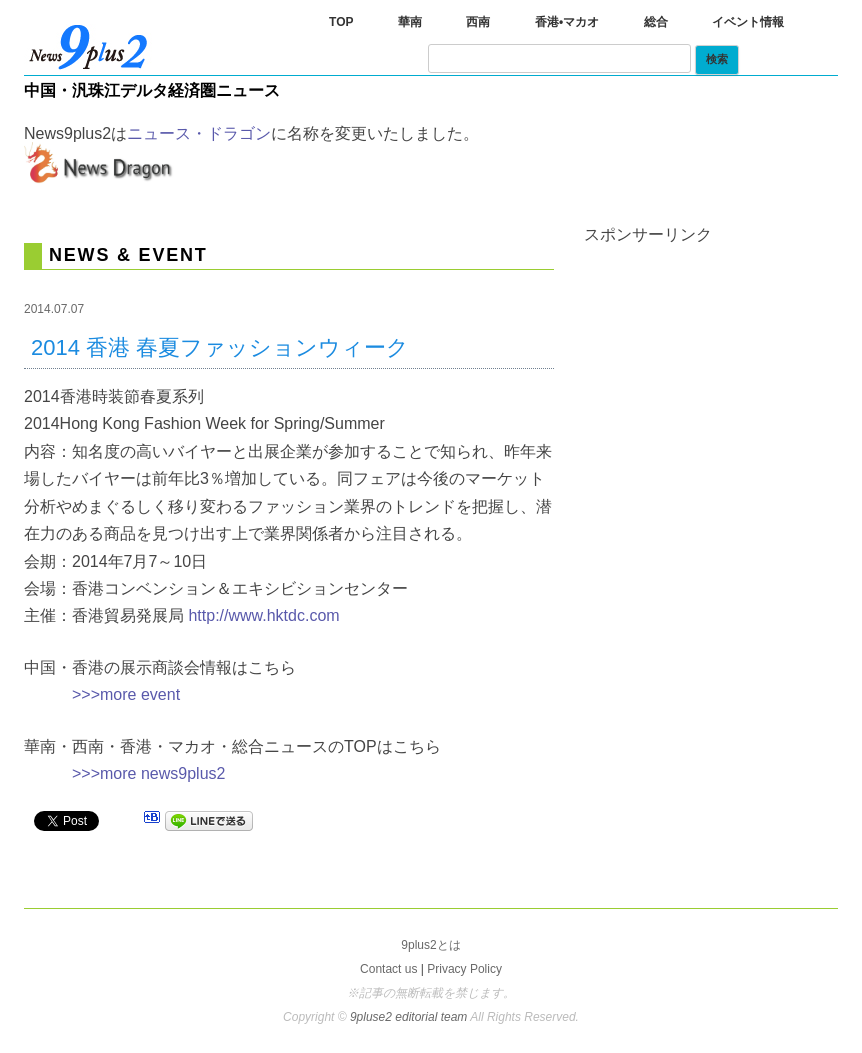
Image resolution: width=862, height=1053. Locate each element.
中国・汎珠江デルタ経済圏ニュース (152, 90)
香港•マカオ (567, 22)
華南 (410, 22)
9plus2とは (430, 945)
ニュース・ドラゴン (199, 133)
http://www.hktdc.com (263, 615)
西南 (478, 22)
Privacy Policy (464, 969)
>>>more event (126, 694)
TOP (341, 22)
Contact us (388, 969)
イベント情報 (748, 22)
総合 (656, 22)
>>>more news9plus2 (148, 773)
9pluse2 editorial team (410, 1017)
